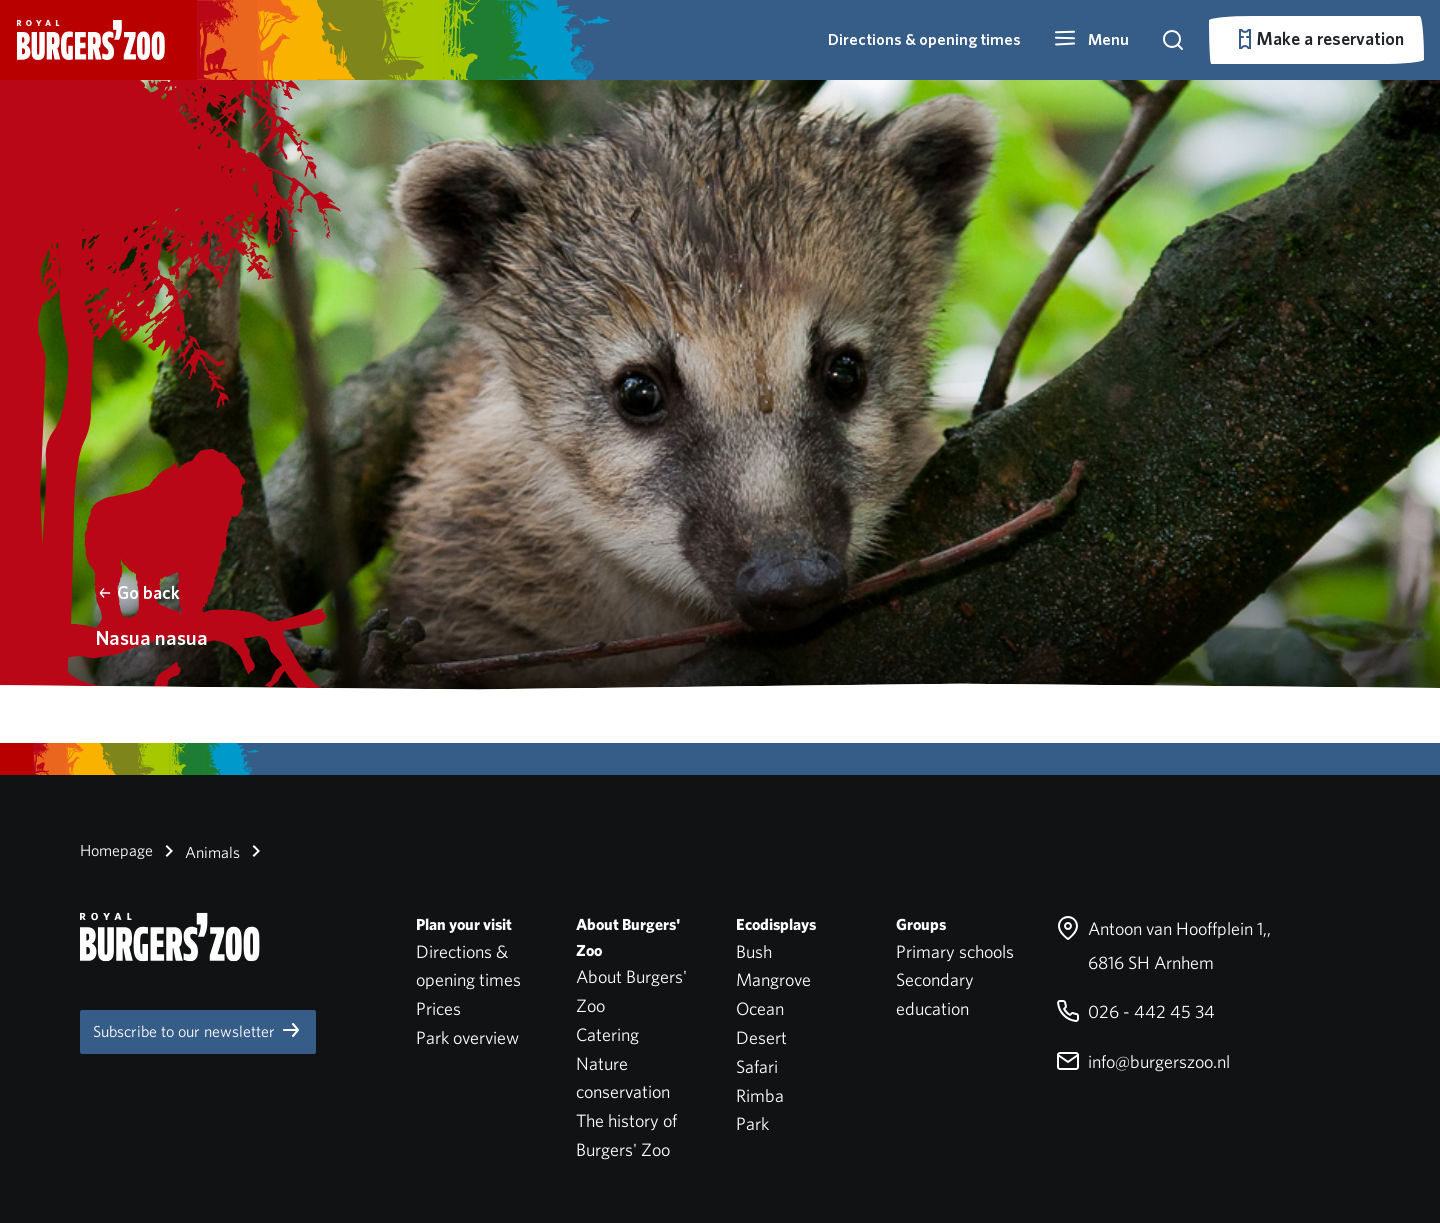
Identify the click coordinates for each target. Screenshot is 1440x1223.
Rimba (760, 1095)
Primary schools (955, 951)
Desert (761, 1037)
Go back (138, 592)
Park (752, 1123)
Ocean (760, 1008)
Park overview (467, 1037)
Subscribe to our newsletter (198, 1030)
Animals (198, 851)
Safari (757, 1066)
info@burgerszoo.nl (1143, 1061)
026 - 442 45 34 (1135, 1011)
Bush (754, 951)
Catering (607, 1034)
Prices (438, 1008)
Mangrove (773, 979)
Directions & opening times (924, 39)
